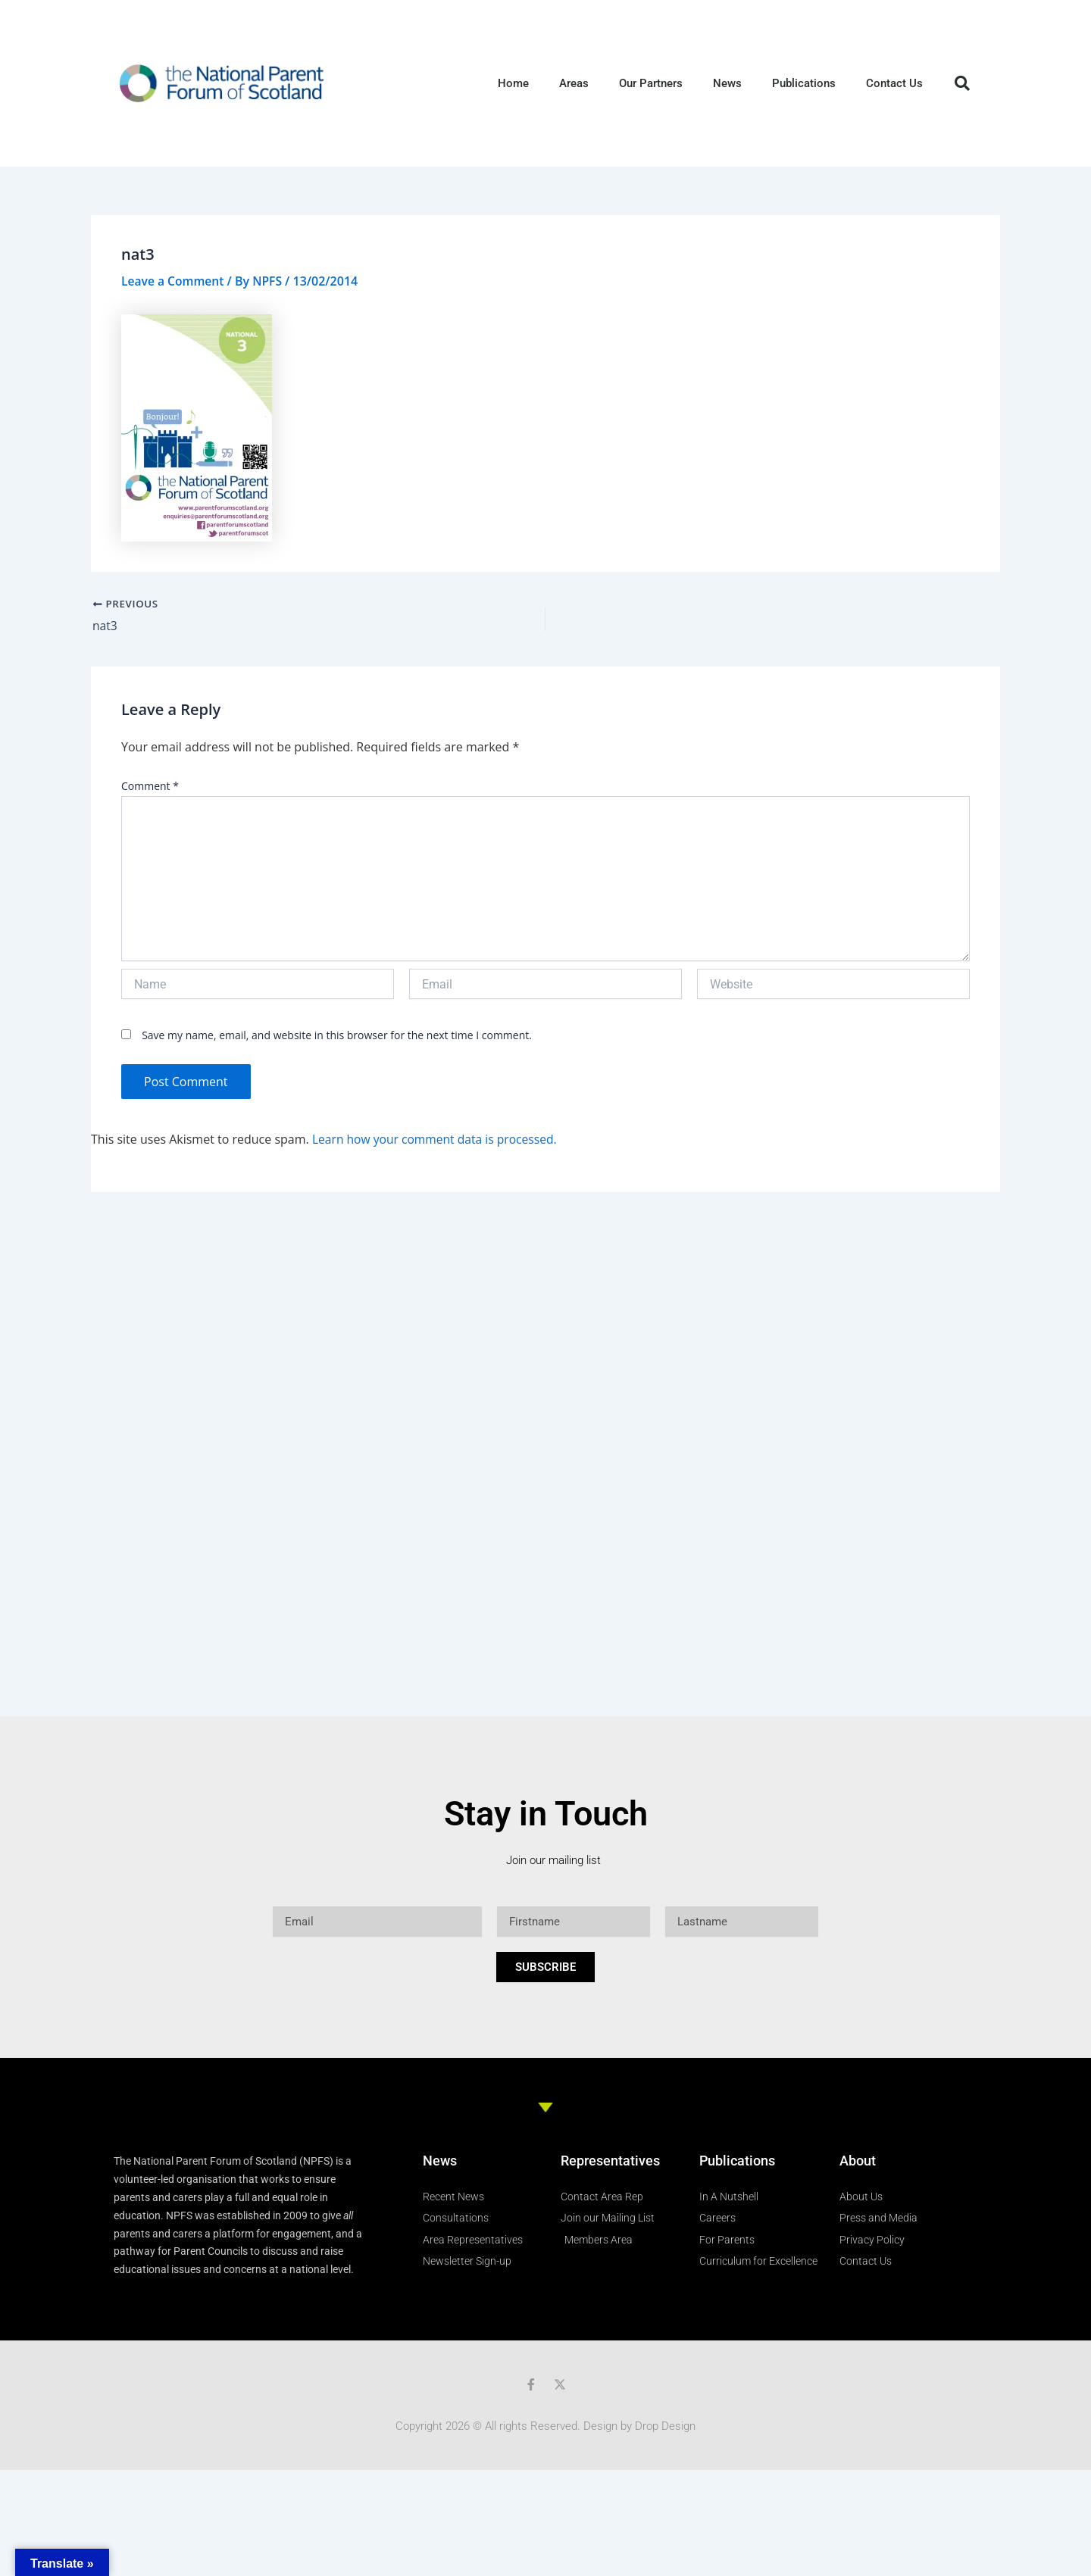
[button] (962, 83)
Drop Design (665, 2426)
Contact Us (894, 83)
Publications (804, 83)
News (727, 83)
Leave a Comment (174, 281)
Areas (574, 83)
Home (513, 83)
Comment (150, 786)
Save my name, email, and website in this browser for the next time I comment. (337, 1036)
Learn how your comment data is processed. (437, 1139)
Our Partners (651, 83)
